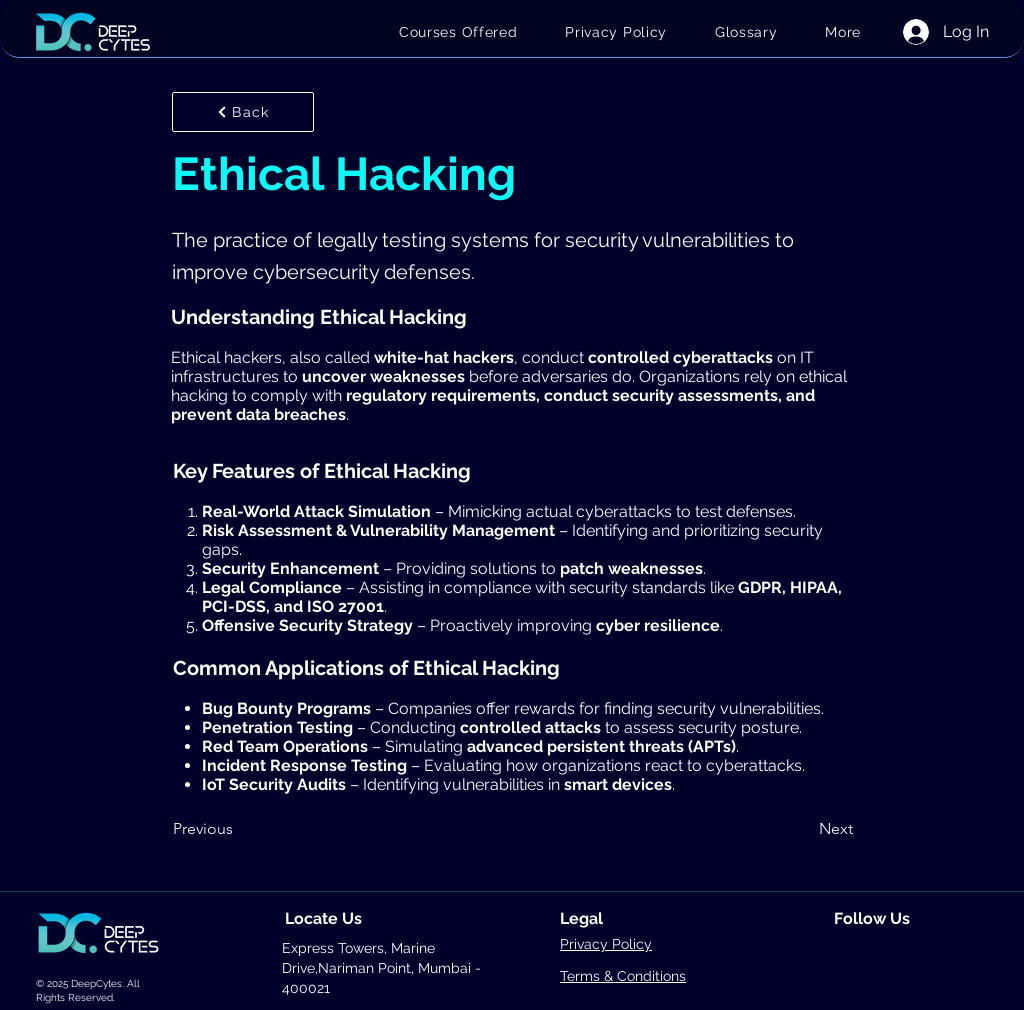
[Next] (803, 829)
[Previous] (239, 829)
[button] (843, 32)
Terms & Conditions (623, 976)
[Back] (243, 112)
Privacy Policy (606, 944)
